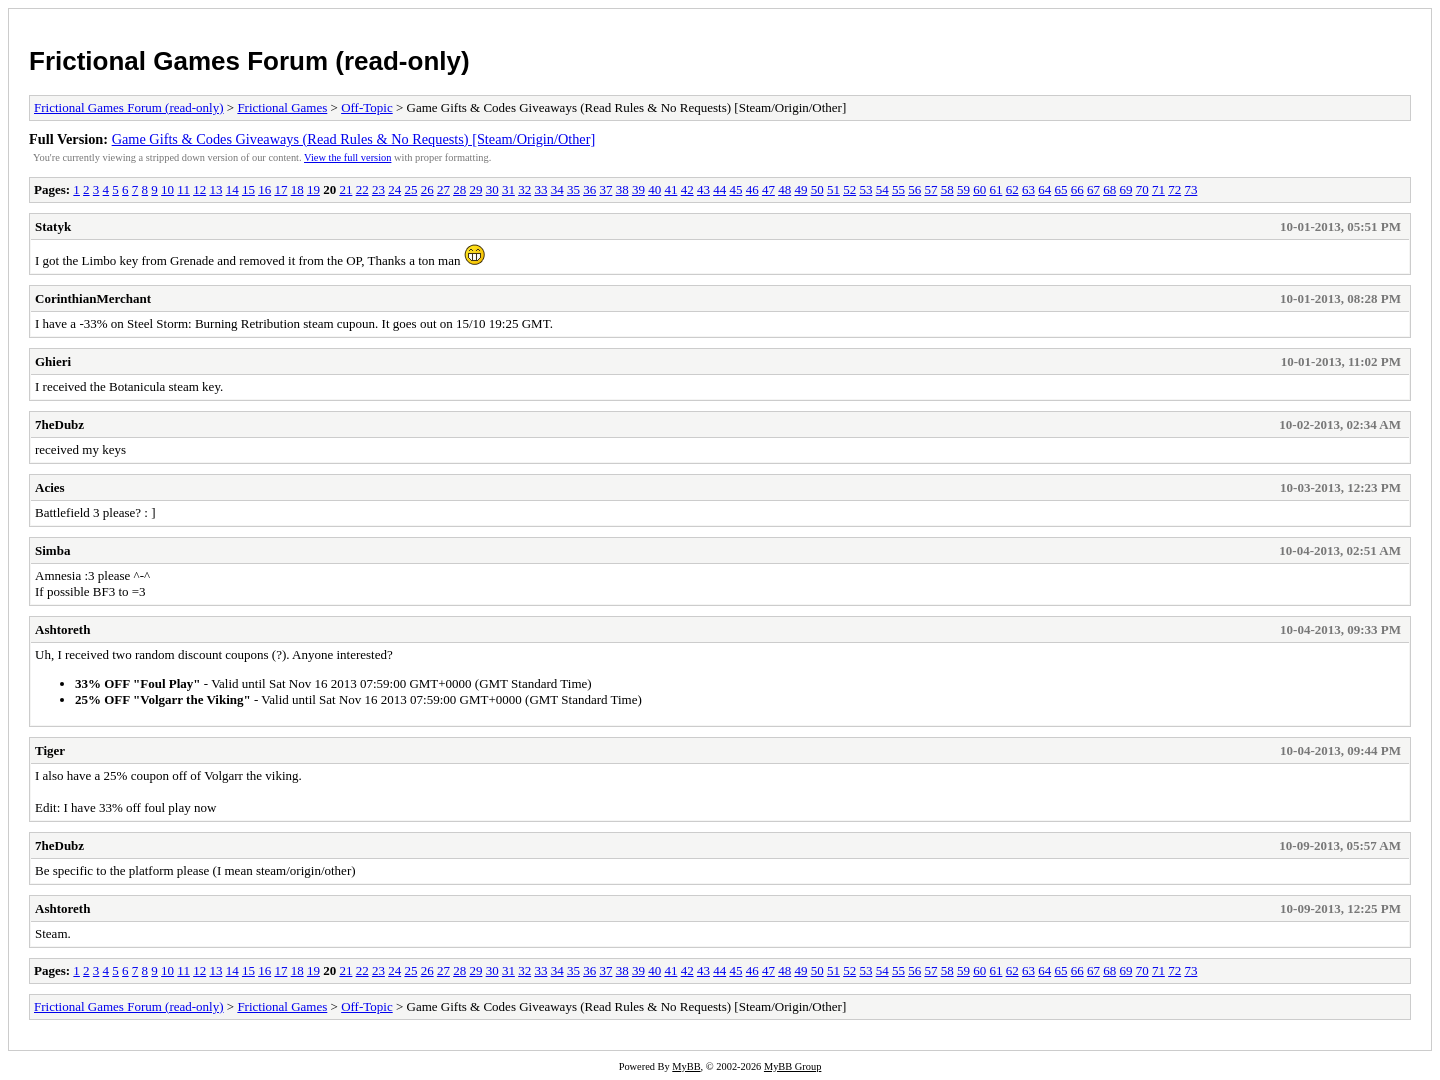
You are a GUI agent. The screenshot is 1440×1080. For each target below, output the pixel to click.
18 (297, 189)
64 (1044, 189)
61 (995, 189)
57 (930, 189)
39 (638, 189)
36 (589, 189)
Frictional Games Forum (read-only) (249, 61)
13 (215, 189)
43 (703, 189)
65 (1060, 189)
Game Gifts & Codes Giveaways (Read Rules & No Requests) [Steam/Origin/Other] (354, 139)
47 (768, 189)
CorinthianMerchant (93, 298)
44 (719, 189)
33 (540, 189)
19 (313, 189)
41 (670, 189)
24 (394, 189)
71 (1158, 189)
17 (280, 189)
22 (362, 189)
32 (524, 189)
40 (654, 189)
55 (898, 189)
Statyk (53, 226)
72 (1174, 189)
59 (963, 189)
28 (459, 189)
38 (622, 189)
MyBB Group (792, 1066)
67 (1093, 189)
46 (752, 189)
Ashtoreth (62, 629)
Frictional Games (282, 107)
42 (687, 189)
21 (345, 189)
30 (492, 189)
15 (248, 189)
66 (1077, 189)
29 (475, 189)
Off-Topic (367, 107)
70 (1142, 189)
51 (833, 189)
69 (1125, 189)
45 (735, 189)
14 (232, 189)
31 (508, 189)
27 (443, 189)
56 (914, 189)
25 (410, 189)
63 (1028, 189)
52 (849, 189)
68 (1109, 189)
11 (183, 189)
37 (605, 189)
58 (947, 189)
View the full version (347, 157)
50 (817, 189)
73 (1190, 189)
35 (573, 189)
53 (865, 189)
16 (264, 189)
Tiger (50, 750)
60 (979, 189)
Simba (52, 550)
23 (378, 189)
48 (784, 189)
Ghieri (53, 361)
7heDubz (59, 424)
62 (1012, 189)
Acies (50, 487)
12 (199, 189)
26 (427, 189)
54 (882, 189)
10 (167, 189)
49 (800, 189)
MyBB (686, 1066)
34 (557, 189)
